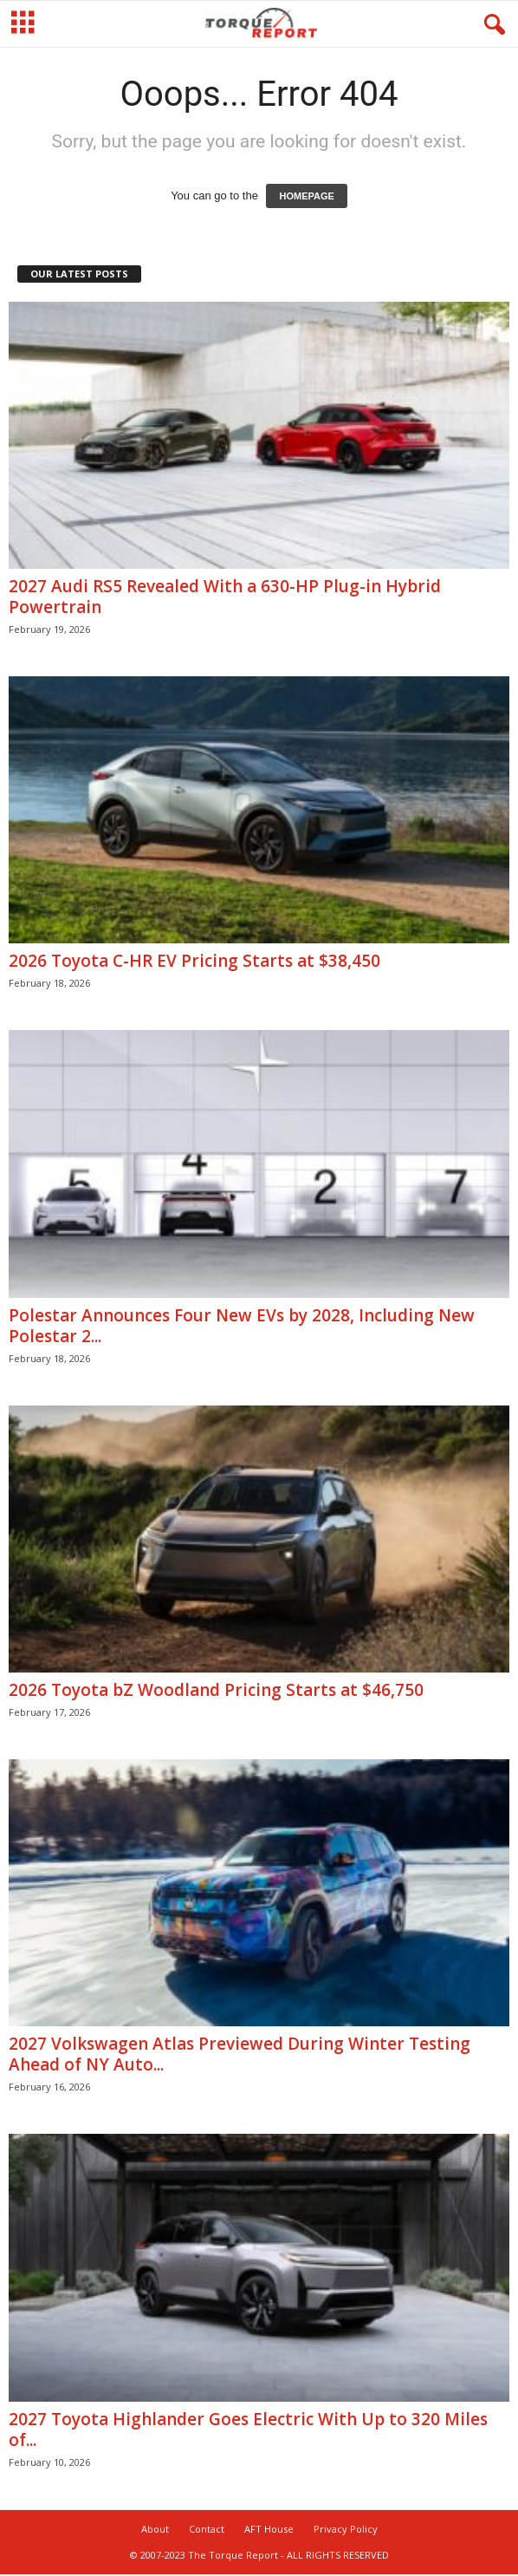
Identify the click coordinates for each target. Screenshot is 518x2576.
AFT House (269, 2528)
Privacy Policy (346, 2528)
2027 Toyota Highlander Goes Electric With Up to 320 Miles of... (248, 2429)
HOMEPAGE (306, 196)
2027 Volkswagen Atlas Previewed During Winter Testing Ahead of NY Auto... (239, 2054)
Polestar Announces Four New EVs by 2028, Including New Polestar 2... (242, 1325)
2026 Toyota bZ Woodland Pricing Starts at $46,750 (216, 1690)
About (155, 2528)
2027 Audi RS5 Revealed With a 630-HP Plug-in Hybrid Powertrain (225, 596)
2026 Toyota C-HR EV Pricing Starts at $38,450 (194, 960)
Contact (206, 2528)
